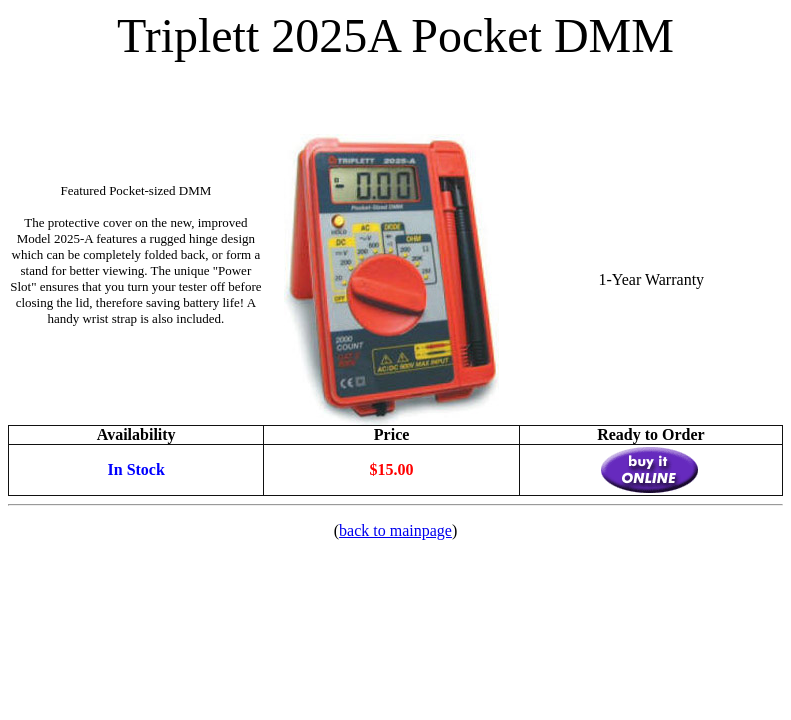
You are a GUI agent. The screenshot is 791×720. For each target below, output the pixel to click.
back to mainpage (395, 530)
